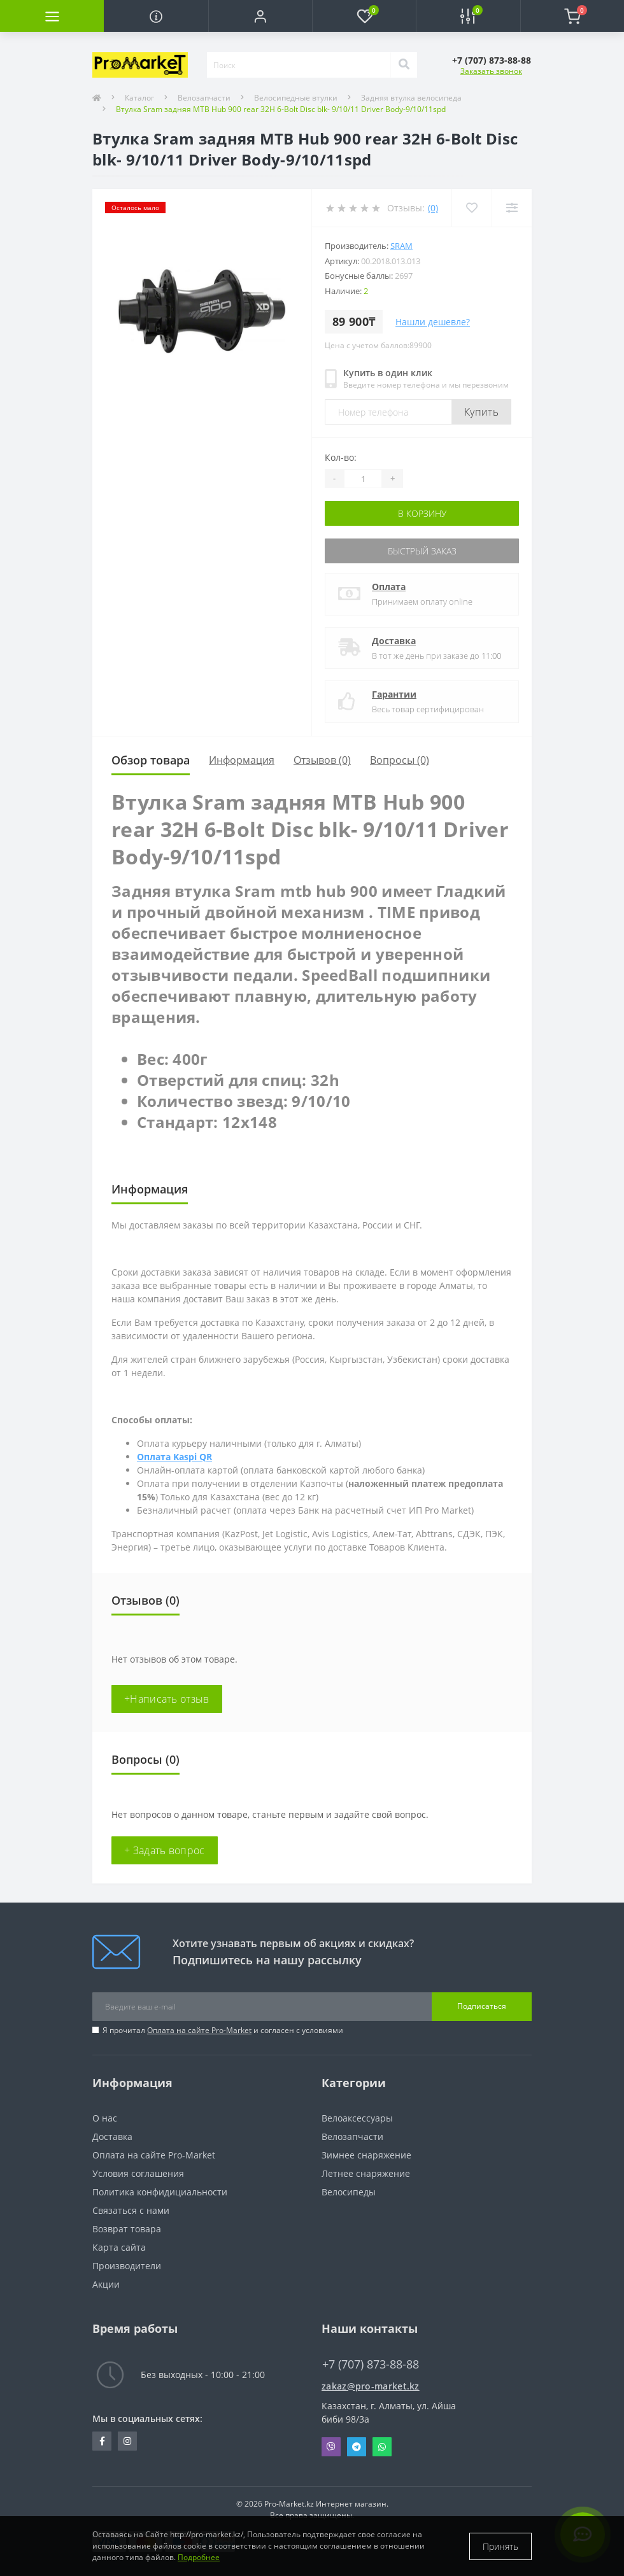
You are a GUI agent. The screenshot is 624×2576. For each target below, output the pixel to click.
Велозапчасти (204, 97)
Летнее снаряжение (366, 2173)
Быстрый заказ (422, 551)
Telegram (356, 2446)
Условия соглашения (138, 2173)
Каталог (139, 97)
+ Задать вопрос (164, 1850)
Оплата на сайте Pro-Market (199, 2030)
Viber (331, 2446)
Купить (481, 412)
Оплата (389, 587)
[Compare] (512, 208)
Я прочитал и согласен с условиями (223, 2030)
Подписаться (481, 2006)
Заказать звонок (491, 71)
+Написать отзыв (166, 1699)
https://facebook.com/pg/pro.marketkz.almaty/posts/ (102, 2441)
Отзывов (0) (322, 760)
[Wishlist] (471, 208)
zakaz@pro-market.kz (371, 2386)
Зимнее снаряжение (366, 2155)
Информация (241, 760)
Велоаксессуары (357, 2118)
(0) (433, 208)
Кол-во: (341, 457)
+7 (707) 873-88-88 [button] (370, 2364)
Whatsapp (382, 2446)
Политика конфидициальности (159, 2192)
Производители (126, 2266)
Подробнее (199, 2557)
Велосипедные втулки (295, 97)
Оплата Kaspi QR (174, 1457)
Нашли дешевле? (432, 322)
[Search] (403, 65)
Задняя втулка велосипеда (411, 97)
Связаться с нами (130, 2210)
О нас (104, 2118)
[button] (260, 16)
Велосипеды (349, 2192)
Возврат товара (126, 2229)
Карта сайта (119, 2247)
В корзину (422, 513)
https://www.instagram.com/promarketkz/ (127, 2441)
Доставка (394, 641)
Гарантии (394, 694)
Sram (401, 245)
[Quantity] (363, 478)
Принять (500, 2546)
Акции (106, 2284)
